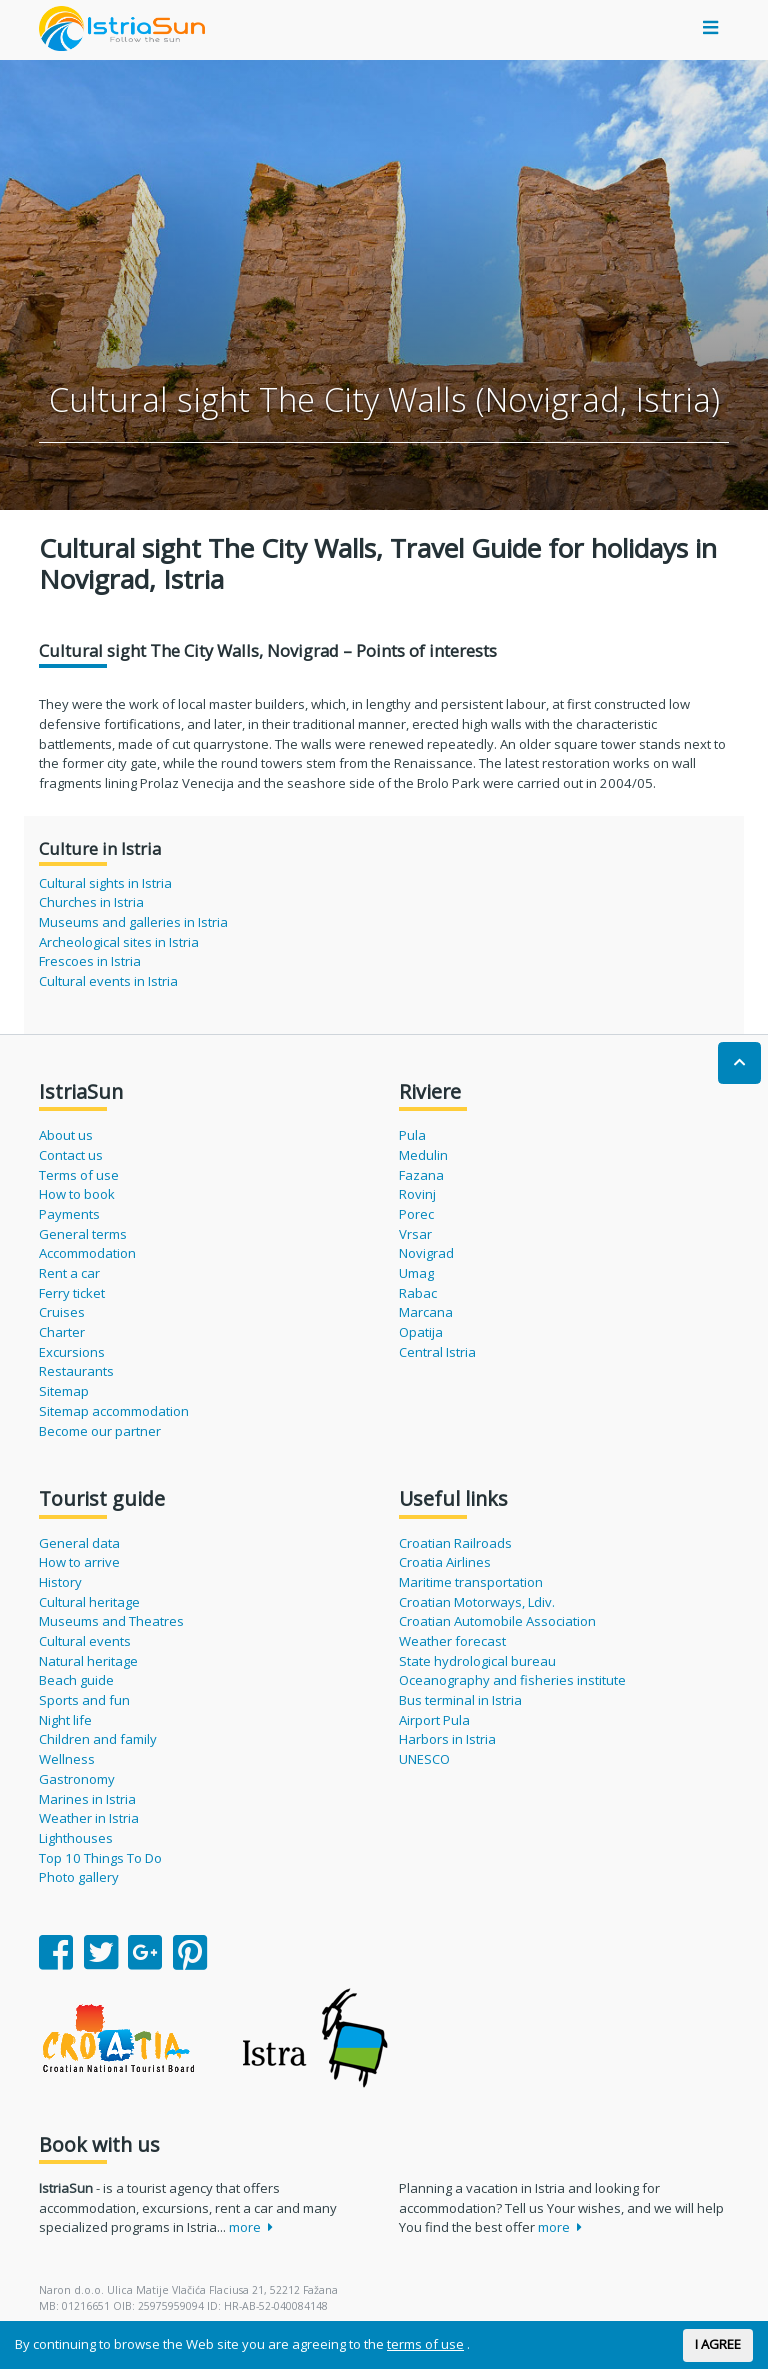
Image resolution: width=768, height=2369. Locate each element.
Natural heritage (88, 1661)
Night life (65, 1720)
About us (66, 1135)
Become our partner (100, 1431)
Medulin (423, 1155)
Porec (416, 1214)
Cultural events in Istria (108, 981)
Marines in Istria (87, 1799)
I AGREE (718, 2344)
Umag (416, 1273)
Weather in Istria (89, 1818)
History (60, 1582)
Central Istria (437, 1352)
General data (79, 1543)
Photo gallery (79, 1877)
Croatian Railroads (455, 1543)
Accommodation (87, 1253)
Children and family (98, 1739)
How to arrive (79, 1562)
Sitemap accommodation (114, 1411)
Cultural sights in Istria (105, 883)
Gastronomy (77, 1779)
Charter (62, 1332)
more (251, 2227)
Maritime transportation (471, 1582)
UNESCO (424, 1759)
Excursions (72, 1352)
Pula (412, 1135)
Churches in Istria (91, 902)
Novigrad (426, 1253)
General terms (83, 1234)
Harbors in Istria (447, 1739)
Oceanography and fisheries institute (512, 1680)
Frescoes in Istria (90, 961)
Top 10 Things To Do (100, 1858)
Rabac (418, 1293)
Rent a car (69, 1273)
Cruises (62, 1312)
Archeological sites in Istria (119, 942)
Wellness (67, 1759)
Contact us (71, 1155)
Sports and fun (84, 1700)
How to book (77, 1194)
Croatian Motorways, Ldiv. (477, 1602)
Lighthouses (76, 1838)
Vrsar (415, 1234)
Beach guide (76, 1680)
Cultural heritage (89, 1602)
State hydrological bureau (477, 1661)
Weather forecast (452, 1641)
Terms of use (79, 1175)
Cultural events (85, 1641)
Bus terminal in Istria (460, 1700)
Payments (69, 1214)
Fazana (421, 1175)
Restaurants (76, 1371)
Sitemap (64, 1391)
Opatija (421, 1332)
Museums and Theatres (111, 1621)
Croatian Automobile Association (497, 1621)
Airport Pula (434, 1720)
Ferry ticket (72, 1293)
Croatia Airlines (445, 1562)
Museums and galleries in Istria (133, 922)
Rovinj (417, 1194)
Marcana (426, 1312)
